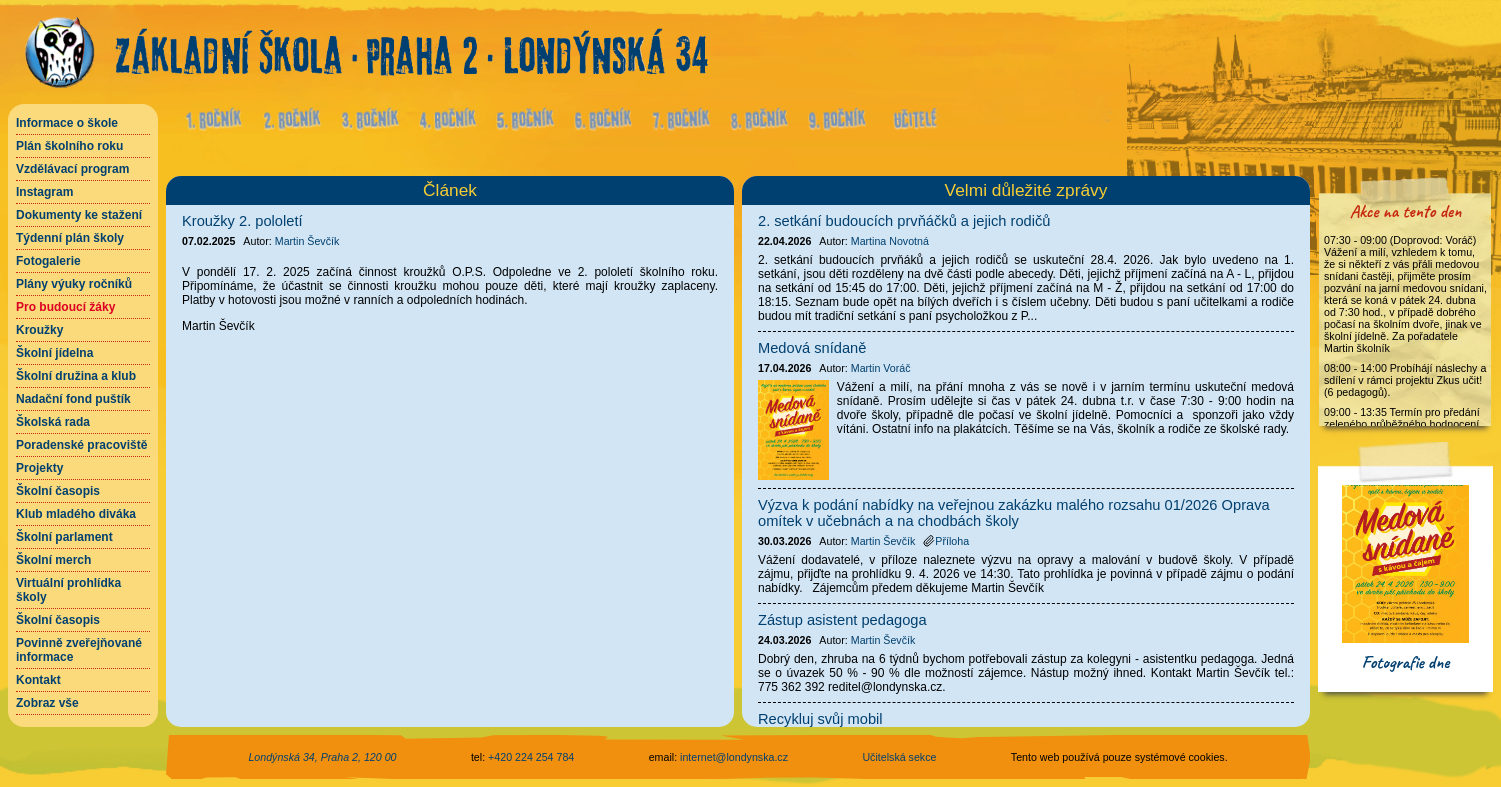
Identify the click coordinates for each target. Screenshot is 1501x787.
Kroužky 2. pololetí (242, 221)
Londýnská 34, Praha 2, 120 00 (322, 757)
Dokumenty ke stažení (79, 215)
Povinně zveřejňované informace (79, 650)
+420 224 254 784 (531, 757)
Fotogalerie (48, 261)
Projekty (39, 468)
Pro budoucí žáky (65, 307)
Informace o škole (67, 123)
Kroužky (39, 330)
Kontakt (38, 680)
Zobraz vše (47, 703)
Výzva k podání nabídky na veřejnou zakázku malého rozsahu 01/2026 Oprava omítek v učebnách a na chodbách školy (1014, 513)
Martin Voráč (881, 368)
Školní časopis (58, 491)
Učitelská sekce (899, 757)
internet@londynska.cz (734, 757)
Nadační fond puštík (73, 399)
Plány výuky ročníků (74, 284)
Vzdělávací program (72, 169)
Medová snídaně (812, 348)
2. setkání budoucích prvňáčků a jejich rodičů (904, 221)
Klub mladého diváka (76, 514)
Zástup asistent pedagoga (842, 620)
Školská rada (53, 422)
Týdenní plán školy (70, 238)
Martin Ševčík (307, 241)
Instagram (44, 192)
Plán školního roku (69, 146)
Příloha (946, 541)
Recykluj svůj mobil (820, 719)
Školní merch (53, 560)
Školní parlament (64, 537)
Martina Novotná (890, 241)
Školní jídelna (54, 353)
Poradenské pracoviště (81, 445)
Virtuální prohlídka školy (68, 590)
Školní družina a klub (76, 376)
